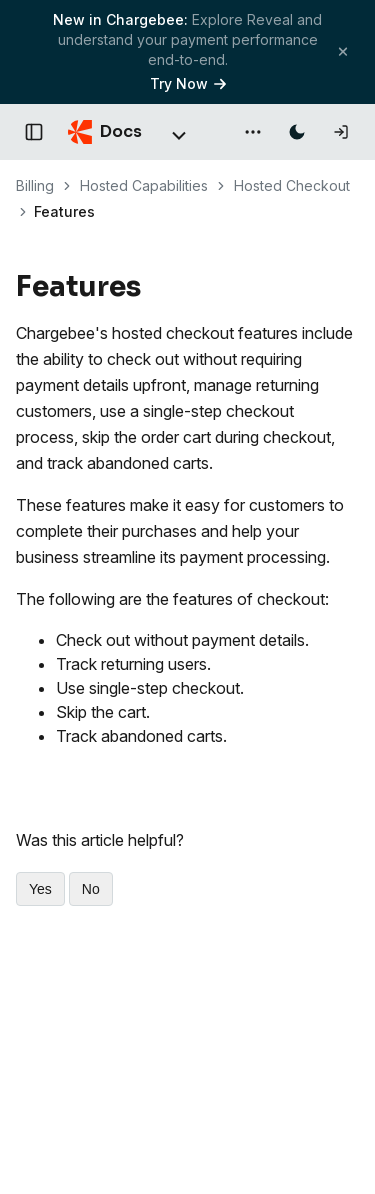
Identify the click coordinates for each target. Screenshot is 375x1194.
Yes (40, 889)
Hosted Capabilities (144, 185)
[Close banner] (343, 51)
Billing (35, 185)
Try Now (188, 83)
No (91, 889)
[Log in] (341, 132)
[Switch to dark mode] (297, 132)
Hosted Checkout (292, 185)
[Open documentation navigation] (34, 132)
